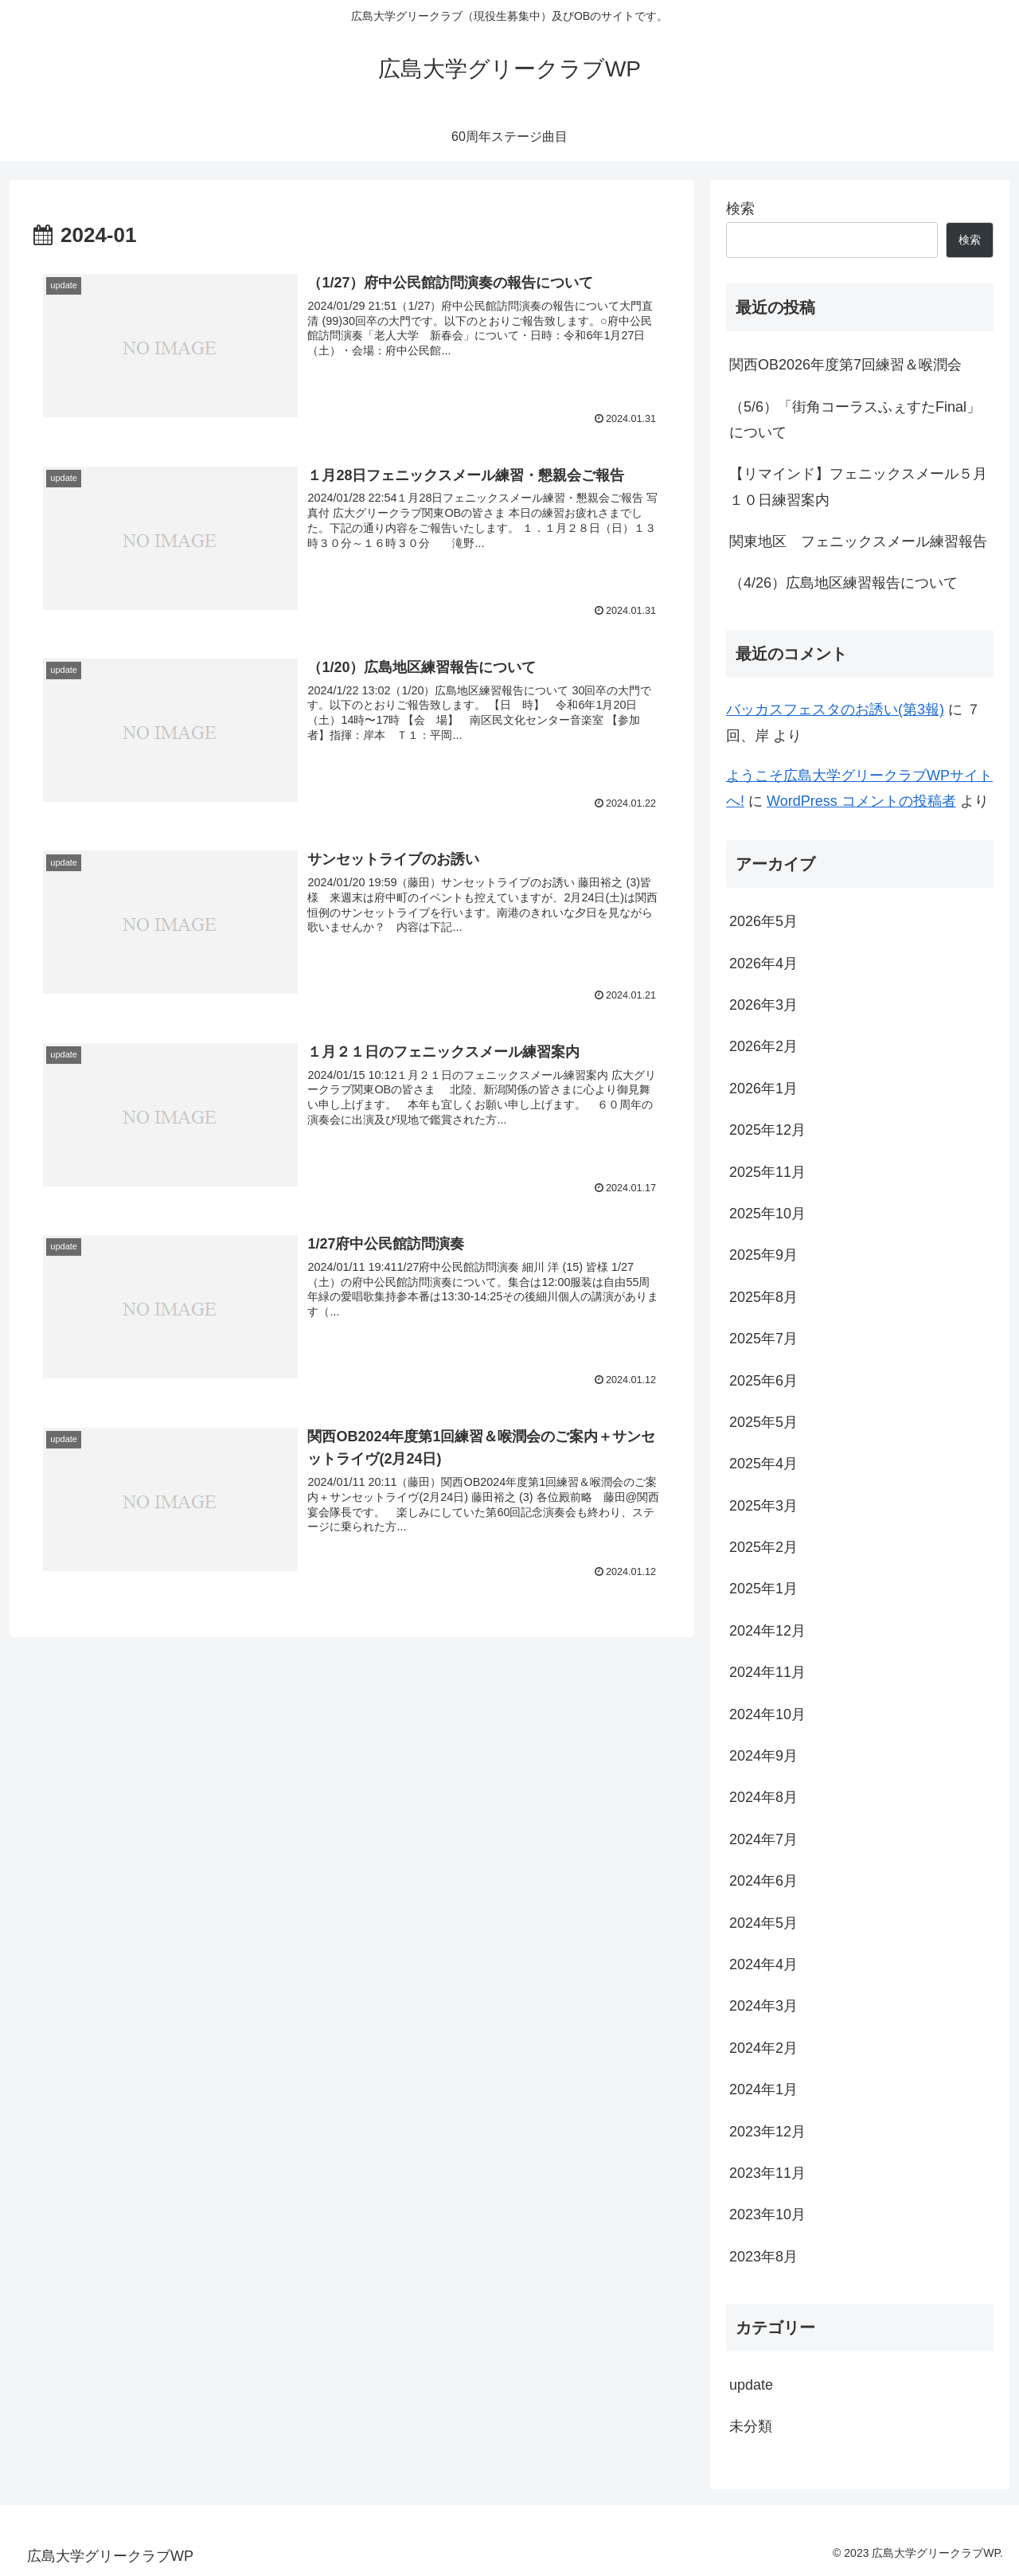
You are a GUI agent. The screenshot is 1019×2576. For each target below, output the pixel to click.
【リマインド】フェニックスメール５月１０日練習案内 (858, 486)
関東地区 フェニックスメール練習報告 (858, 541)
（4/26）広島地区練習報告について (843, 583)
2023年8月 (763, 2257)
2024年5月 (763, 1923)
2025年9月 (763, 1255)
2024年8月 (763, 1797)
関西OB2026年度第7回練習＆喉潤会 (845, 365)
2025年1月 (763, 1589)
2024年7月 (763, 1839)
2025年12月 (767, 1130)
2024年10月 (767, 1714)
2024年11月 (767, 1672)
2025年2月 (763, 1547)
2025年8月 (763, 1297)
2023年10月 (767, 2214)
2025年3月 (763, 1506)
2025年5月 (763, 1422)
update (751, 2385)
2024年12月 (767, 1631)
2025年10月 (767, 1214)
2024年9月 (763, 1756)
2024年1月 (763, 2089)
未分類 (750, 2426)
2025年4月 (763, 1464)
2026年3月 (763, 1005)
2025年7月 (763, 1339)
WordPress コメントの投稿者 (861, 801)
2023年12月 (767, 2132)
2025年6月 (763, 1381)
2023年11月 (767, 2173)
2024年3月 (763, 2006)
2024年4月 (763, 1964)
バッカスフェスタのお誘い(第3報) (835, 709)
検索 (740, 209)
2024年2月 (763, 2048)
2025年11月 (767, 1172)
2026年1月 (763, 1088)
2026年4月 (763, 963)
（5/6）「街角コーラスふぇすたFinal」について (855, 419)
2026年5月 (763, 921)
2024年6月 (763, 1881)
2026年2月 (763, 1046)
